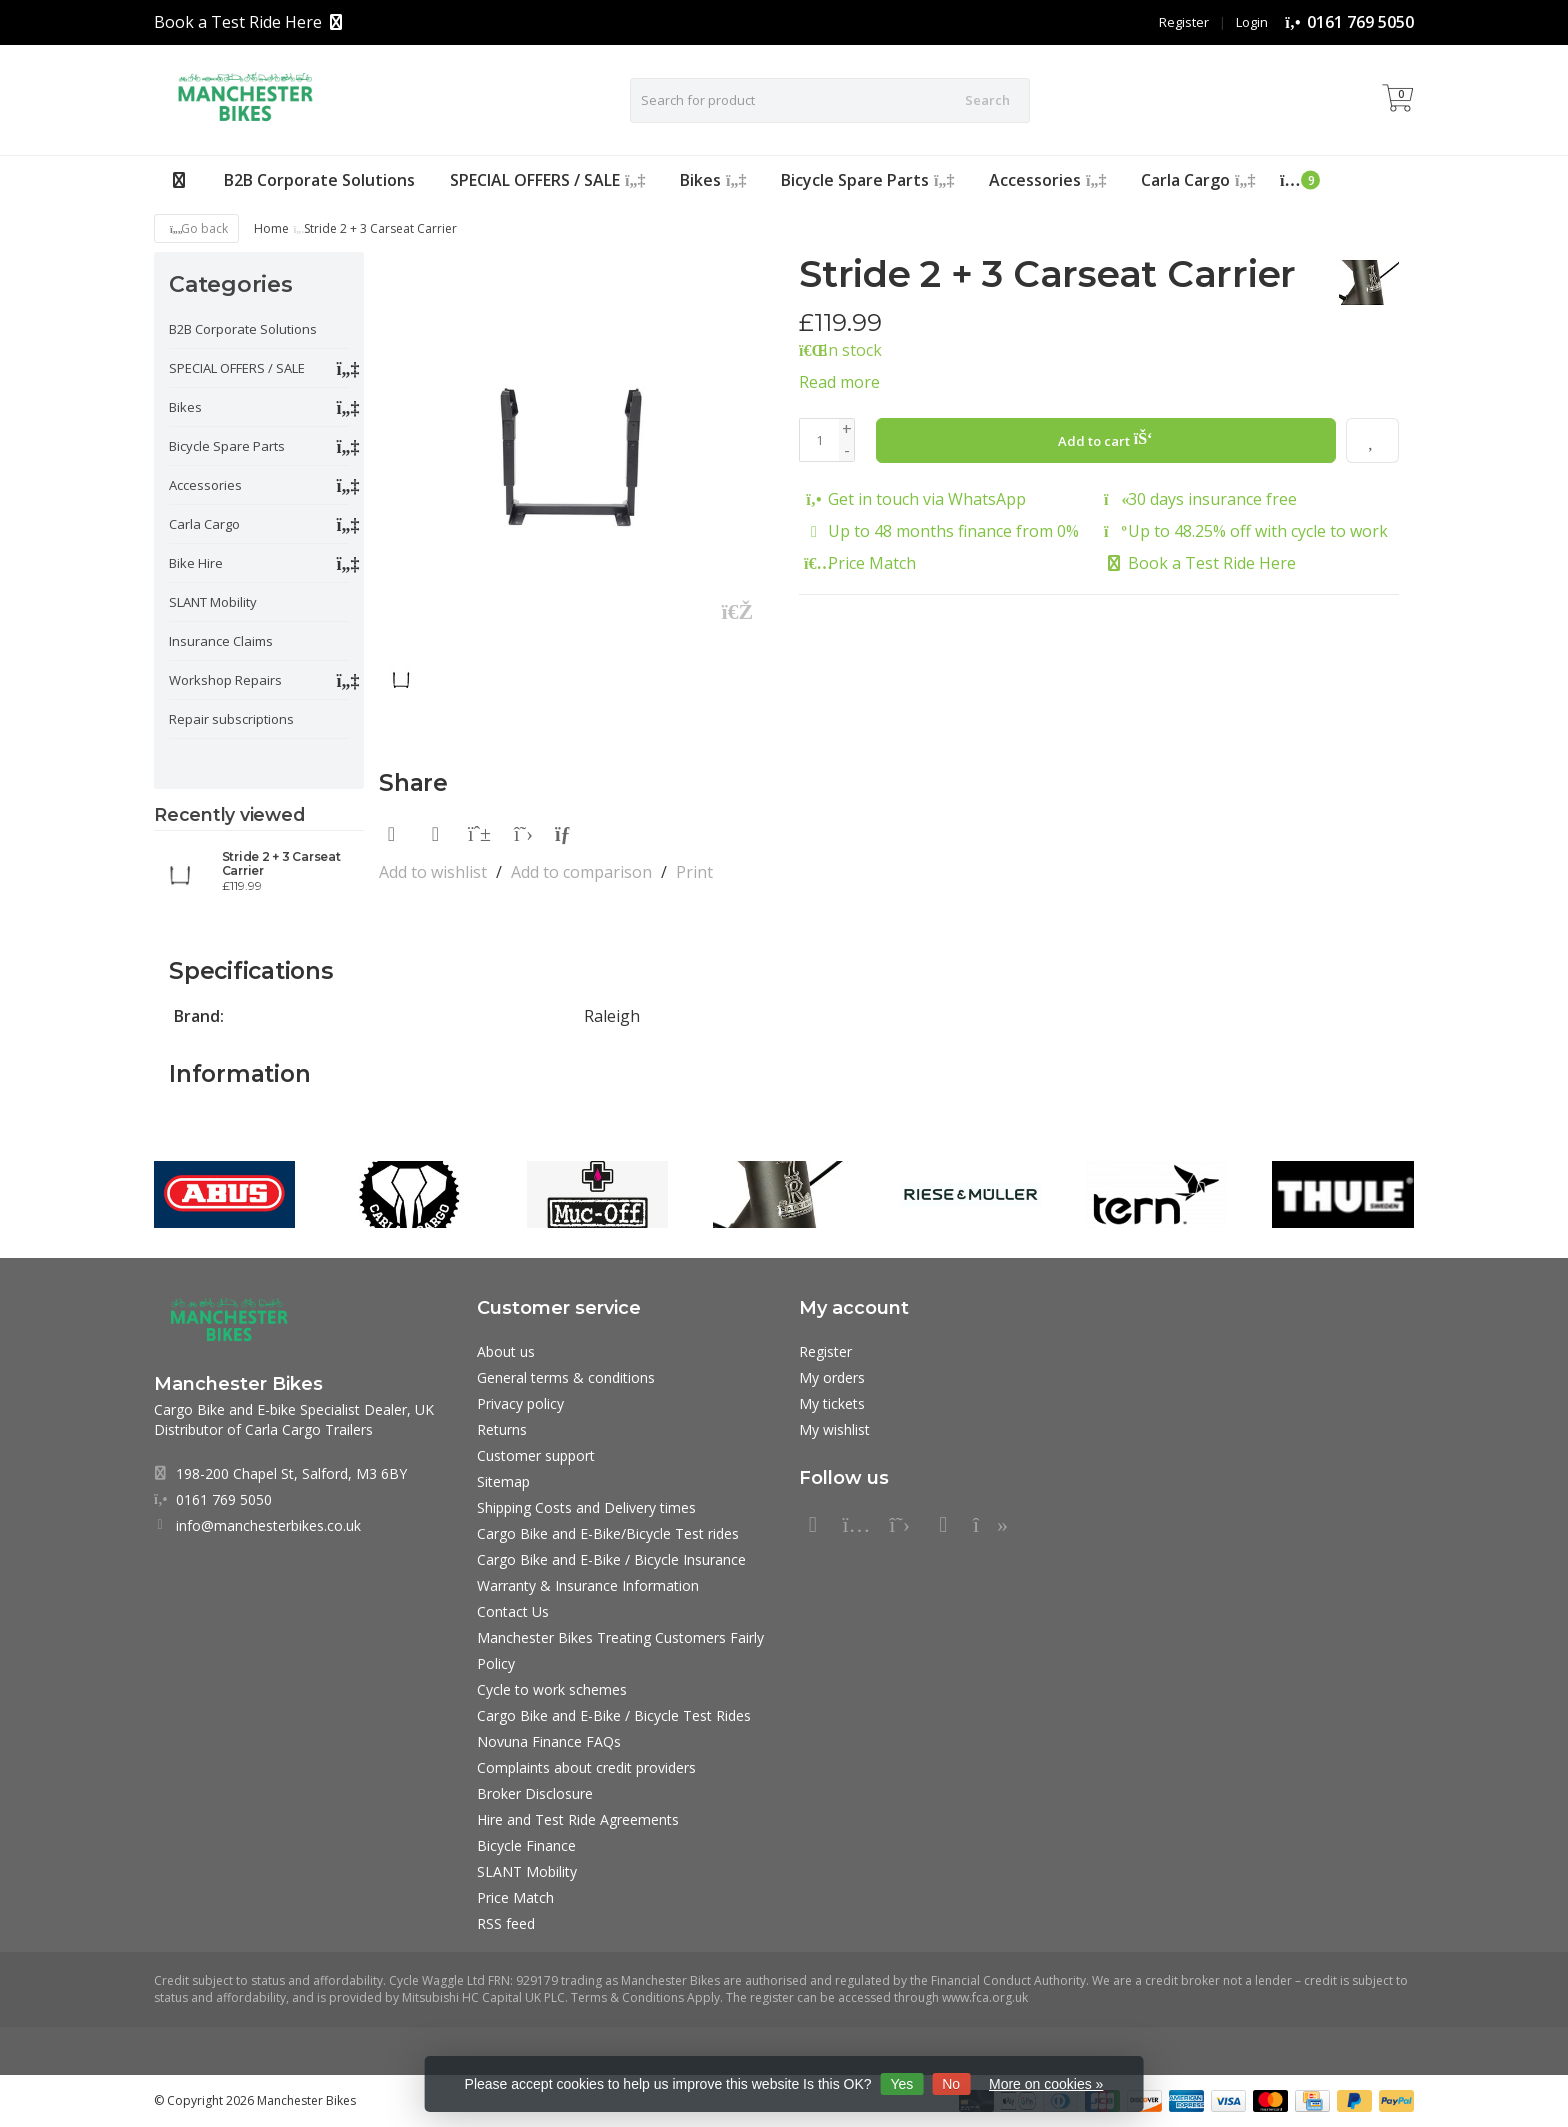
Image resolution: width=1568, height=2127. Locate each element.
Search (987, 100)
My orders (832, 1377)
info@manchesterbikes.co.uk (268, 1525)
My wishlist (834, 1429)
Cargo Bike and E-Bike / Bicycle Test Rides (614, 1715)
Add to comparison (581, 872)
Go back (196, 228)
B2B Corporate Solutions (319, 180)
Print (694, 872)
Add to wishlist (433, 872)
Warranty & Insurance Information (588, 1585)
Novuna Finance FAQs (549, 1741)
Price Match (872, 563)
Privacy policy (520, 1403)
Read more (839, 382)
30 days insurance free (1212, 499)
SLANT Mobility (213, 602)
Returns (502, 1429)
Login (1252, 22)
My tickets (832, 1403)
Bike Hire (196, 563)
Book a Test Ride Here (238, 22)
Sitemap (503, 1481)
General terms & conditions (566, 1377)
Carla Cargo (1198, 180)
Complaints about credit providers (586, 1767)
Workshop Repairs (225, 680)
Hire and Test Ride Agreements (578, 1819)
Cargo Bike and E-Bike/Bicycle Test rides (608, 1533)
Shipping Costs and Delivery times (586, 1507)
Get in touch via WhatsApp (927, 499)
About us (506, 1351)
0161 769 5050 (1360, 22)
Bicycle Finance (526, 1845)
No (951, 2084)
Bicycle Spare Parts (867, 180)
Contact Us (513, 1611)
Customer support (536, 1455)
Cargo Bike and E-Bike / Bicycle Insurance (611, 1559)
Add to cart (1105, 438)
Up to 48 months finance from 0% (953, 531)
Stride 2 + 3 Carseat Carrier (281, 864)
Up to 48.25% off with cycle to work (1258, 531)
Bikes (713, 180)
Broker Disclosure (535, 1793)
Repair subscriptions (231, 719)
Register (1184, 22)
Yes (901, 2084)
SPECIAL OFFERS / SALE (547, 180)
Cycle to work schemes (552, 1689)
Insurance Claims (221, 641)
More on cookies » (1046, 2084)
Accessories (1047, 180)
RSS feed (506, 1923)
